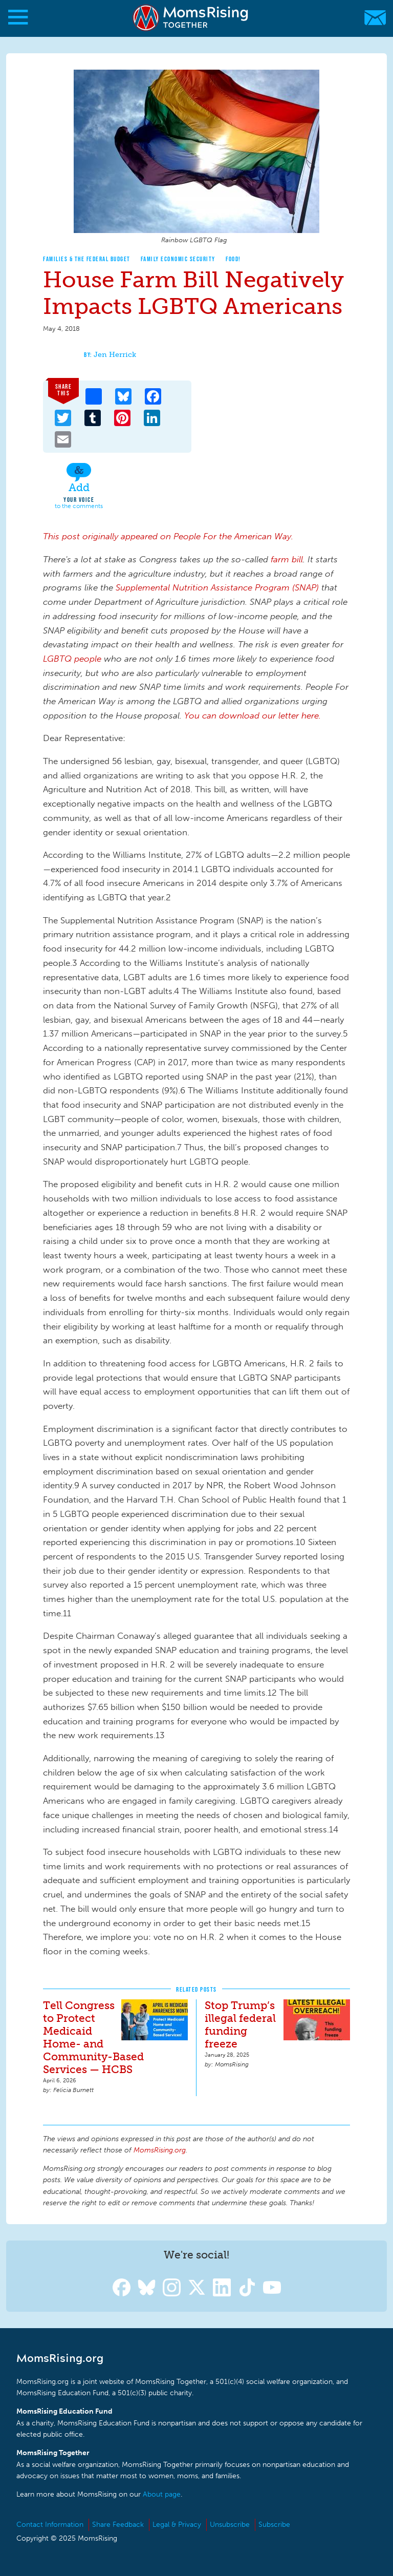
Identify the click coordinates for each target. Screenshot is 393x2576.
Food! (233, 259)
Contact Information (49, 2524)
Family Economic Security (178, 259)
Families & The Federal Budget (86, 259)
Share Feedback (118, 2524)
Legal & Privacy (176, 2524)
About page (162, 2494)
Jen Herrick (115, 354)
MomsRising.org (192, 17)
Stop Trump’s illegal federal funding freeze (240, 2024)
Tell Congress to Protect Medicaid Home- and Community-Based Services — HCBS (93, 2037)
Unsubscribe (230, 2524)
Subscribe (274, 2524)
